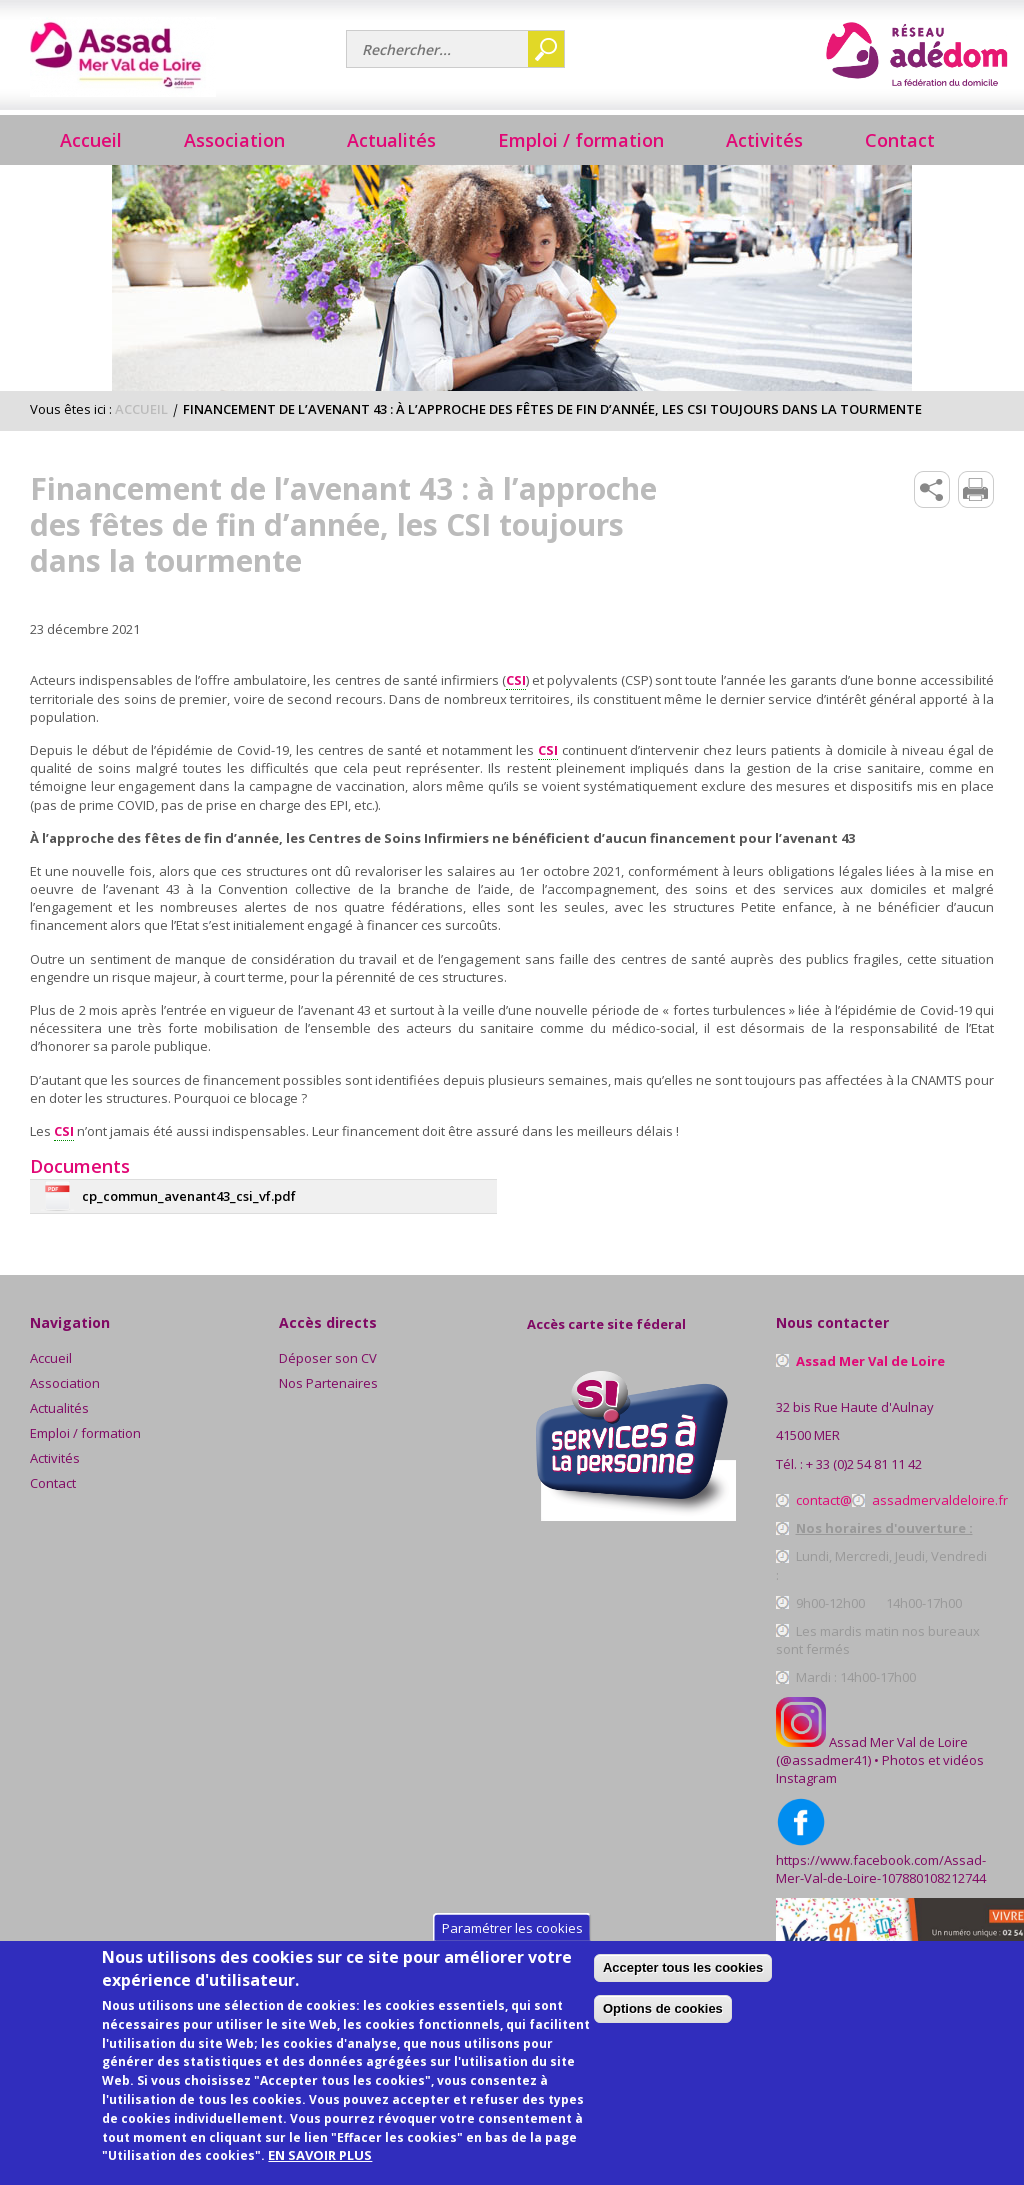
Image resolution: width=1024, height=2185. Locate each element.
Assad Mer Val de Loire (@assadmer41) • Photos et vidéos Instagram (880, 1760)
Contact (900, 140)
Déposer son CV (328, 1358)
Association (65, 1383)
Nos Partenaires (328, 1383)
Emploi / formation (85, 1433)
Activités (55, 1458)
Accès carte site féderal (606, 1324)
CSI (516, 680)
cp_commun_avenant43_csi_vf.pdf (189, 1196)
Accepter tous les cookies (827, 1988)
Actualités (391, 140)
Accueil (91, 140)
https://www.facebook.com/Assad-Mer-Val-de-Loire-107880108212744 (881, 1869)
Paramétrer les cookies (512, 1949)
